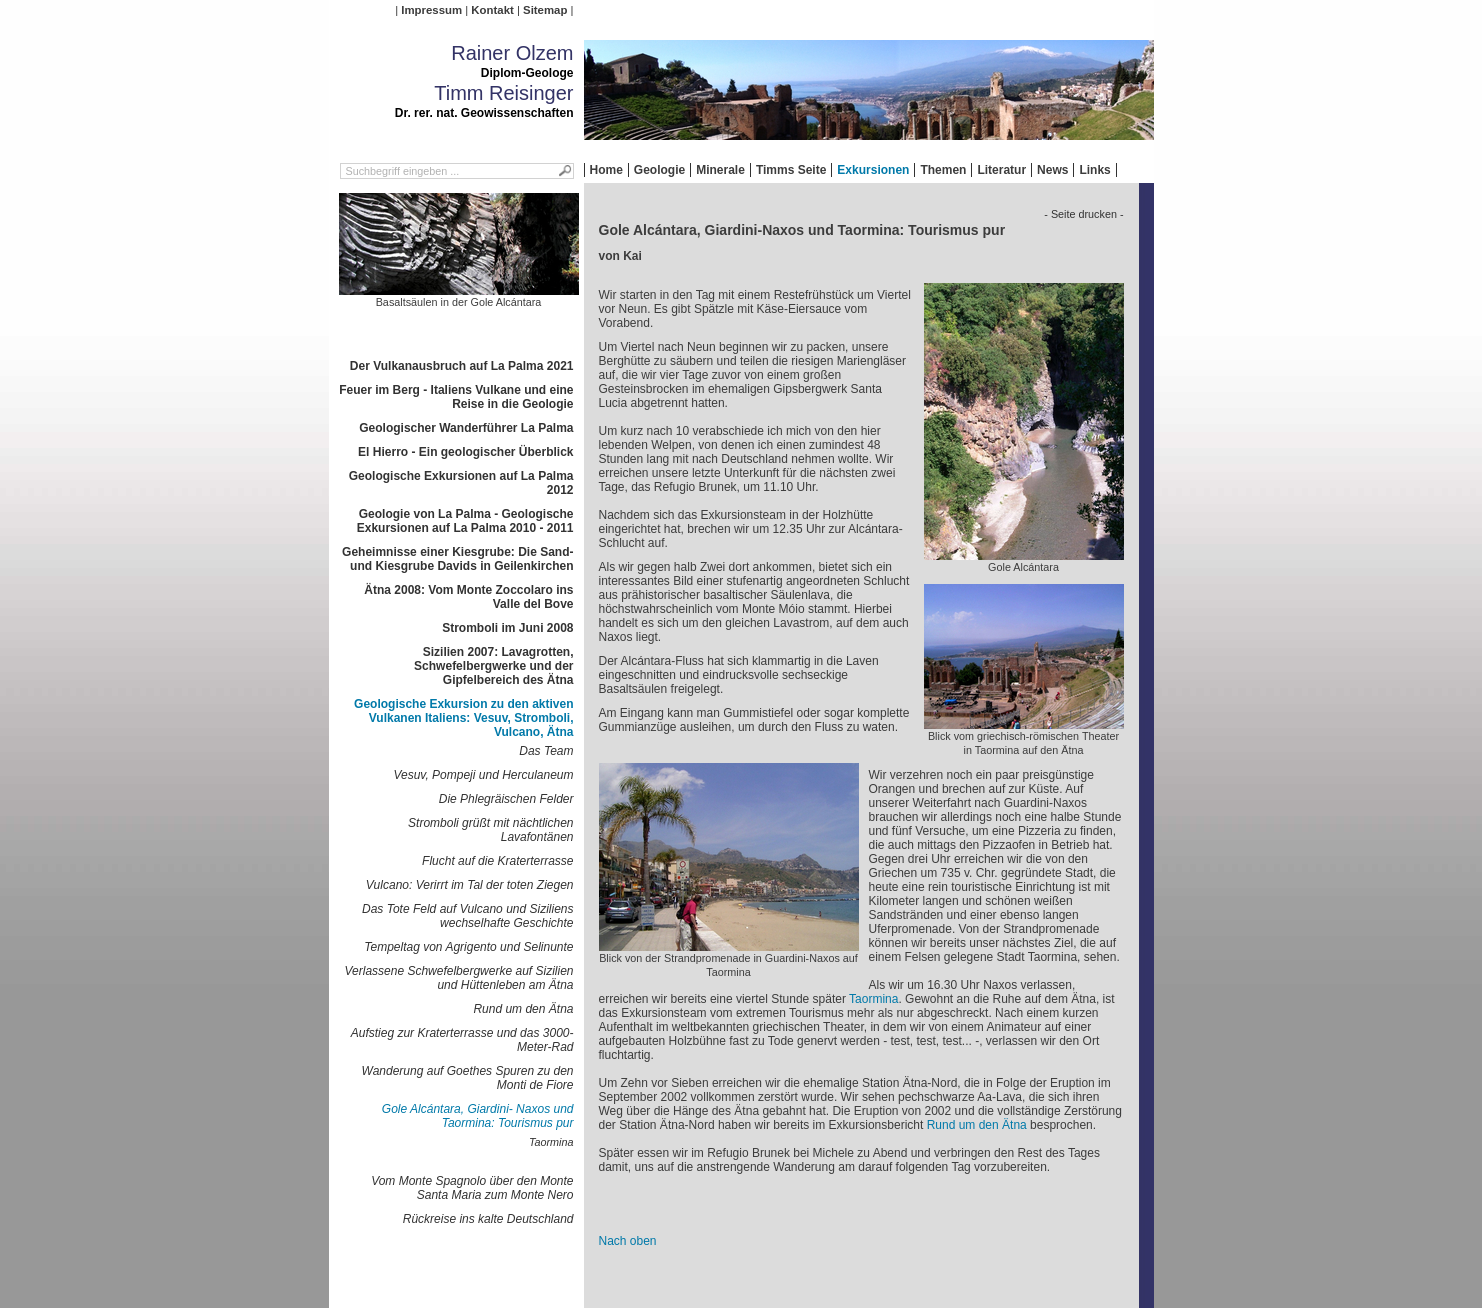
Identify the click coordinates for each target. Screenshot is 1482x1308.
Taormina (551, 1142)
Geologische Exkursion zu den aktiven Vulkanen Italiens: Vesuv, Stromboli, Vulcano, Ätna (463, 718)
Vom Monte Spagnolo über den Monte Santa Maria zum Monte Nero (472, 1188)
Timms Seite (791, 170)
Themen (943, 170)
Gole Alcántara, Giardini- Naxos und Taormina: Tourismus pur (478, 1116)
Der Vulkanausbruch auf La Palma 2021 (462, 366)
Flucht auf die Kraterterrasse (497, 861)
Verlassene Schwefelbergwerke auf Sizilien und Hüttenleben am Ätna (458, 978)
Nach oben (628, 1241)
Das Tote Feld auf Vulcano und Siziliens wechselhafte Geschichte (467, 916)
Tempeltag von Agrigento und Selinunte (468, 947)
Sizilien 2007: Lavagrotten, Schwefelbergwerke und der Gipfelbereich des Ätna (493, 666)
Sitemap (545, 10)
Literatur (1001, 170)
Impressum (431, 10)
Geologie (659, 170)
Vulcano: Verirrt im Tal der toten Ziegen (470, 885)
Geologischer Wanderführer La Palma (466, 428)
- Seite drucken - (1083, 214)
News (1052, 170)
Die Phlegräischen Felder (506, 799)
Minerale (720, 170)
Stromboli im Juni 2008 (507, 628)
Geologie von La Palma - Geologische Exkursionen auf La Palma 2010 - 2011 (465, 521)
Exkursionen (873, 170)
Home (606, 170)
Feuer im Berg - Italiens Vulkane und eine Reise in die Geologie (456, 397)
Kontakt (492, 10)
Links (1094, 170)
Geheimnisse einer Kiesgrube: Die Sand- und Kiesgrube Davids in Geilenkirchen (457, 559)
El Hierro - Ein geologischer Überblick (465, 452)
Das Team (546, 751)
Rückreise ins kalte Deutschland (488, 1219)
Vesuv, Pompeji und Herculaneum (483, 775)
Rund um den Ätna (523, 1009)
